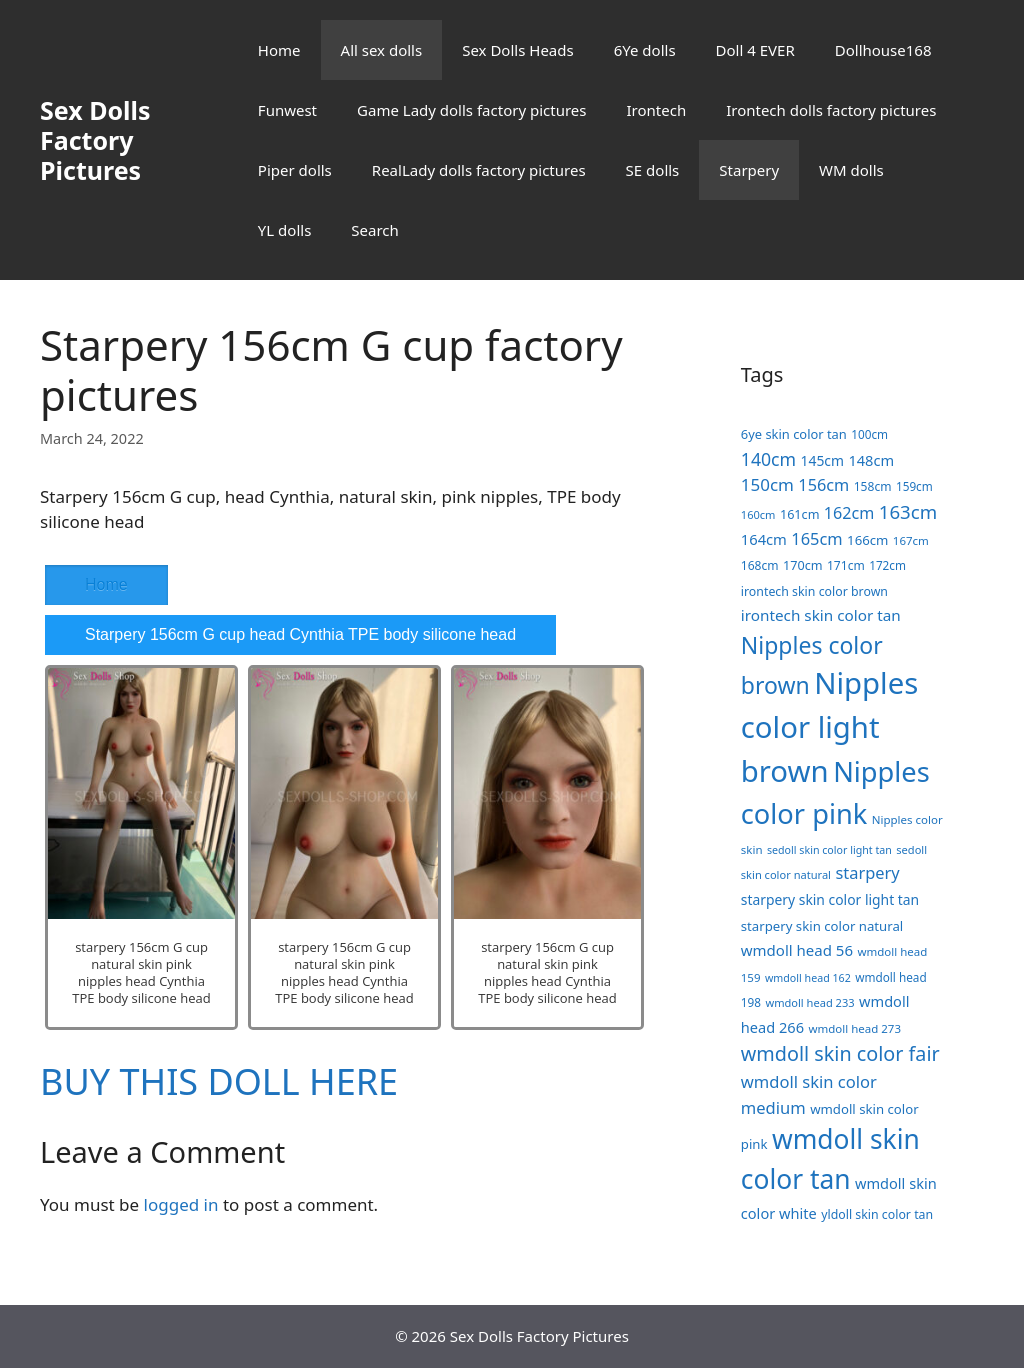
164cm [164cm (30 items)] (764, 539)
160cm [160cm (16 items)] (758, 514)
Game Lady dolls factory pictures (471, 110)
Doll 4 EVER (755, 50)
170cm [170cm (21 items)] (803, 565)
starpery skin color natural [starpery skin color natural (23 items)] (822, 926)
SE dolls (653, 170)
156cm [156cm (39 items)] (823, 485)
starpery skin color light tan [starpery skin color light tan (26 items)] (830, 899)
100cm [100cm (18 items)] (869, 434)
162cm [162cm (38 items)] (849, 513)
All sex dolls (382, 50)
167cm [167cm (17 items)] (911, 540)
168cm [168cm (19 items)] (760, 565)
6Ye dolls (645, 50)
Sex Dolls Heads (517, 50)
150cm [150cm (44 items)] (767, 484)
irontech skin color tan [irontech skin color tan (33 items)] (821, 615)
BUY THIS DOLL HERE (219, 1081)
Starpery (749, 170)
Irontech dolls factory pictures (831, 110)
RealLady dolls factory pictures (479, 170)
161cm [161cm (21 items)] (800, 514)
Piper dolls (295, 170)
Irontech (656, 110)
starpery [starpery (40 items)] (867, 872)
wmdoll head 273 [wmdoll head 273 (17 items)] (854, 1028)
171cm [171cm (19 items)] (846, 565)
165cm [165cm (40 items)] (816, 538)
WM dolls (851, 170)
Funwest (287, 110)
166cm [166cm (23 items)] (867, 540)
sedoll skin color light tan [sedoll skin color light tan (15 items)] (829, 850)
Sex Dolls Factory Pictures (95, 140)
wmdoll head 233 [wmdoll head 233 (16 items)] (809, 1002)
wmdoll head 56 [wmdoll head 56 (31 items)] (797, 950)
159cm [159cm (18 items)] (914, 486)
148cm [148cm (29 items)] (871, 460)
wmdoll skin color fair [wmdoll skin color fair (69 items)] (840, 1053)
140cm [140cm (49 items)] (768, 459)
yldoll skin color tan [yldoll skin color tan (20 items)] (877, 1214)
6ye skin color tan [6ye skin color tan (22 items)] (794, 434)
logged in (181, 1204)
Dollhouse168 (883, 50)
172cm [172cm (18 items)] (887, 565)
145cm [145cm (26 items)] (822, 460)
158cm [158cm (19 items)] (873, 486)
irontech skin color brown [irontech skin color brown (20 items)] (814, 591)
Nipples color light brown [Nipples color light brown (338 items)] (829, 727)
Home (279, 50)
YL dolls (284, 230)
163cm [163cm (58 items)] (908, 511)
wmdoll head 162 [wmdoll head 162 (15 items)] (808, 978)
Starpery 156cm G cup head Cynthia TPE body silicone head (300, 634)
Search (374, 230)
